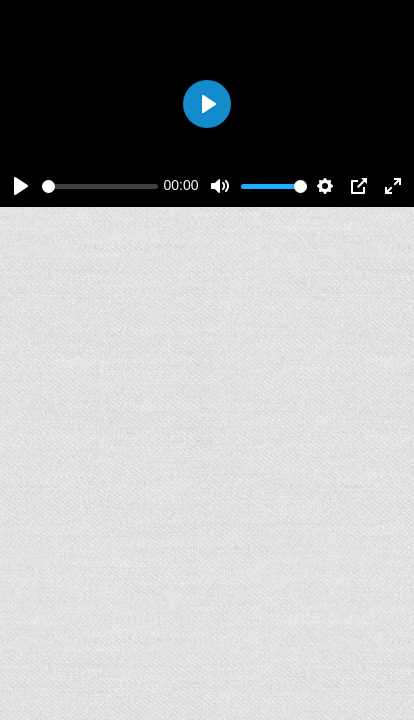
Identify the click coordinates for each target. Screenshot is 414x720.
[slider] (100, 186)
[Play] (21, 186)
